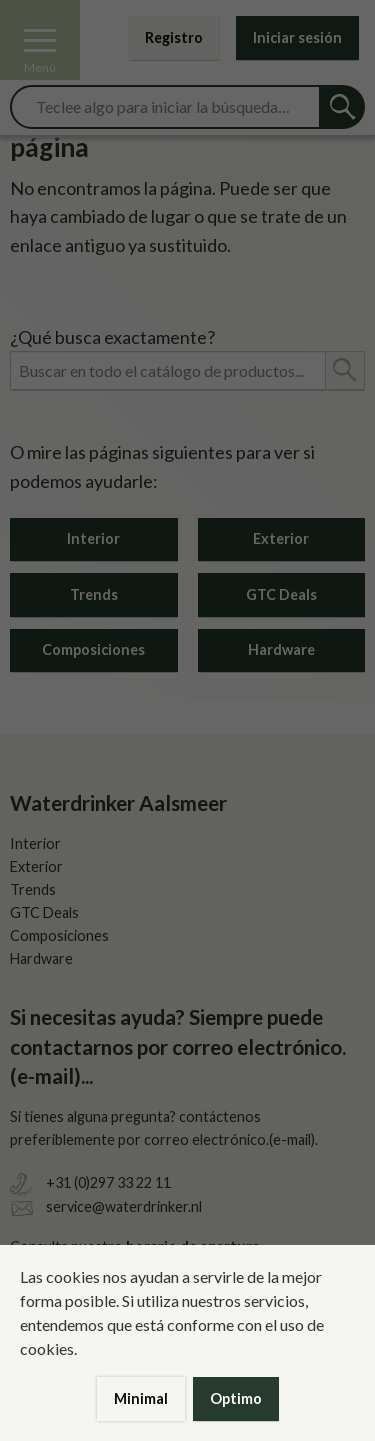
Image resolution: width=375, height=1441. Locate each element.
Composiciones (93, 649)
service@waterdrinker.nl (124, 1206)
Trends (94, 594)
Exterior (281, 538)
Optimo (236, 1398)
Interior (93, 538)
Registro (174, 37)
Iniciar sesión (297, 37)
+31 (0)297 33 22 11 (108, 1182)
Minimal (141, 1398)
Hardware (281, 649)
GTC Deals (281, 594)
